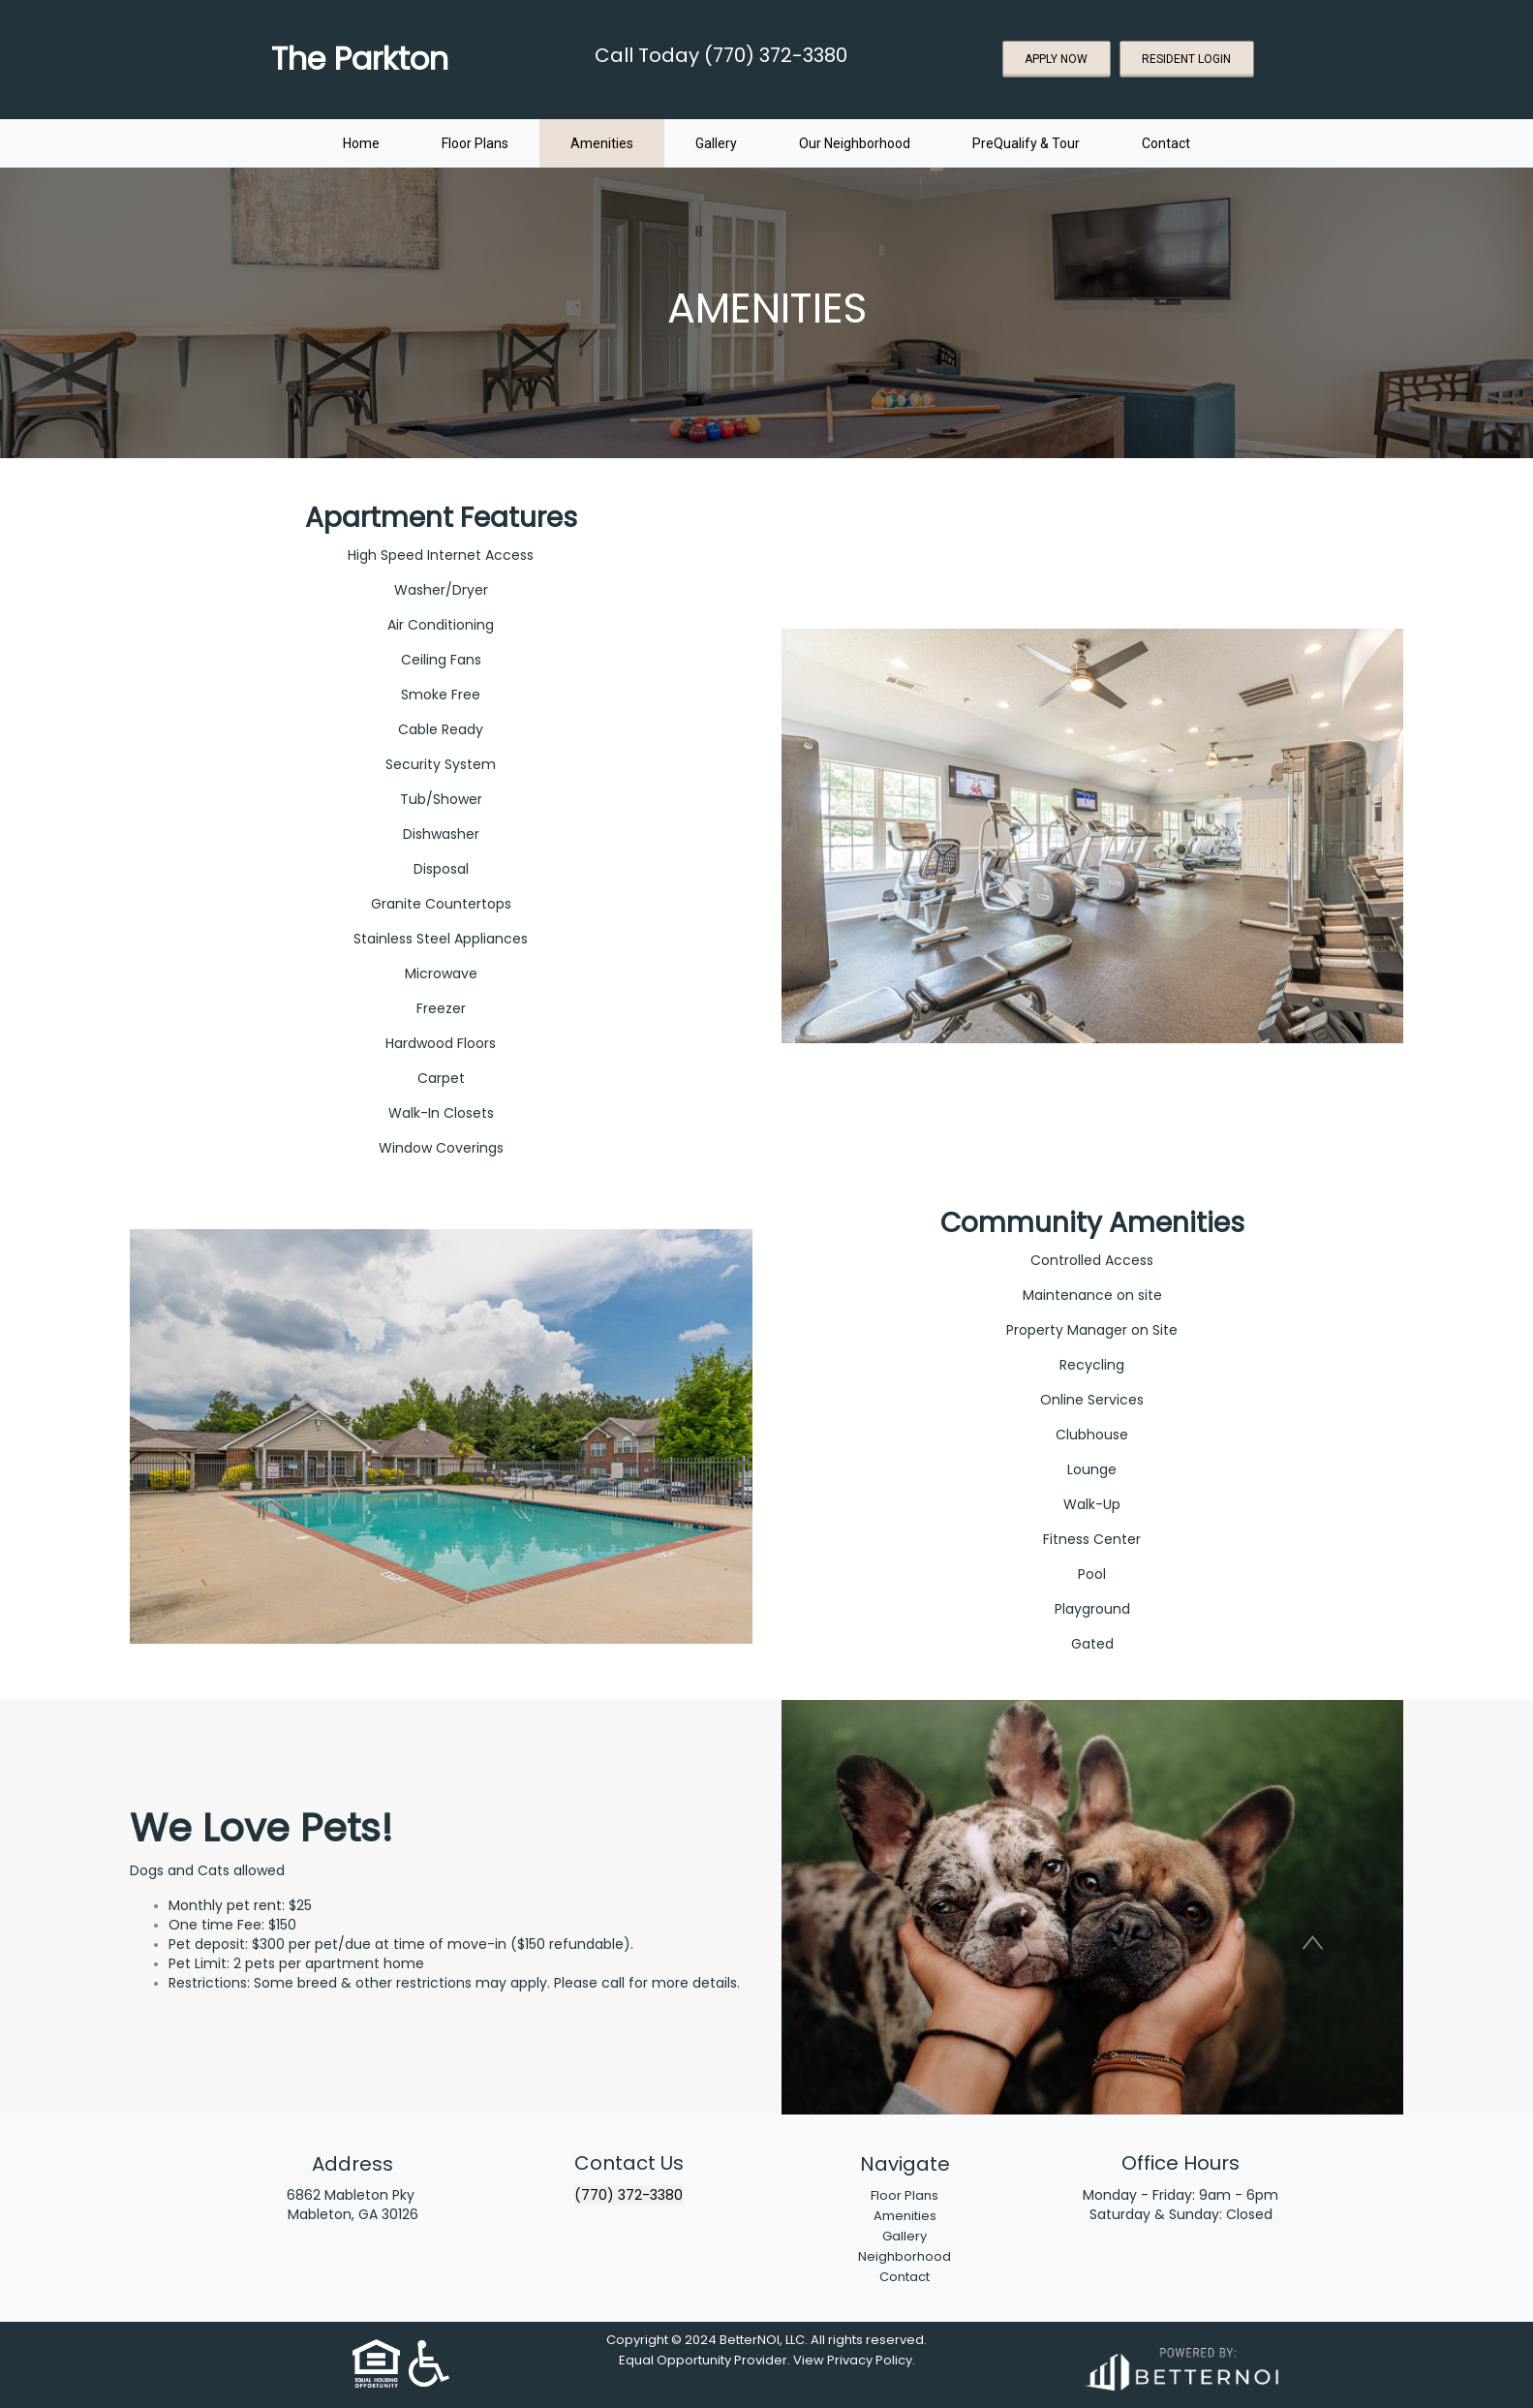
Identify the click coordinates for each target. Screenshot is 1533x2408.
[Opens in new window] (1180, 2366)
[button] (1312, 1942)
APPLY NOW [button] (1056, 59)
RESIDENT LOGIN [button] (1186, 59)
